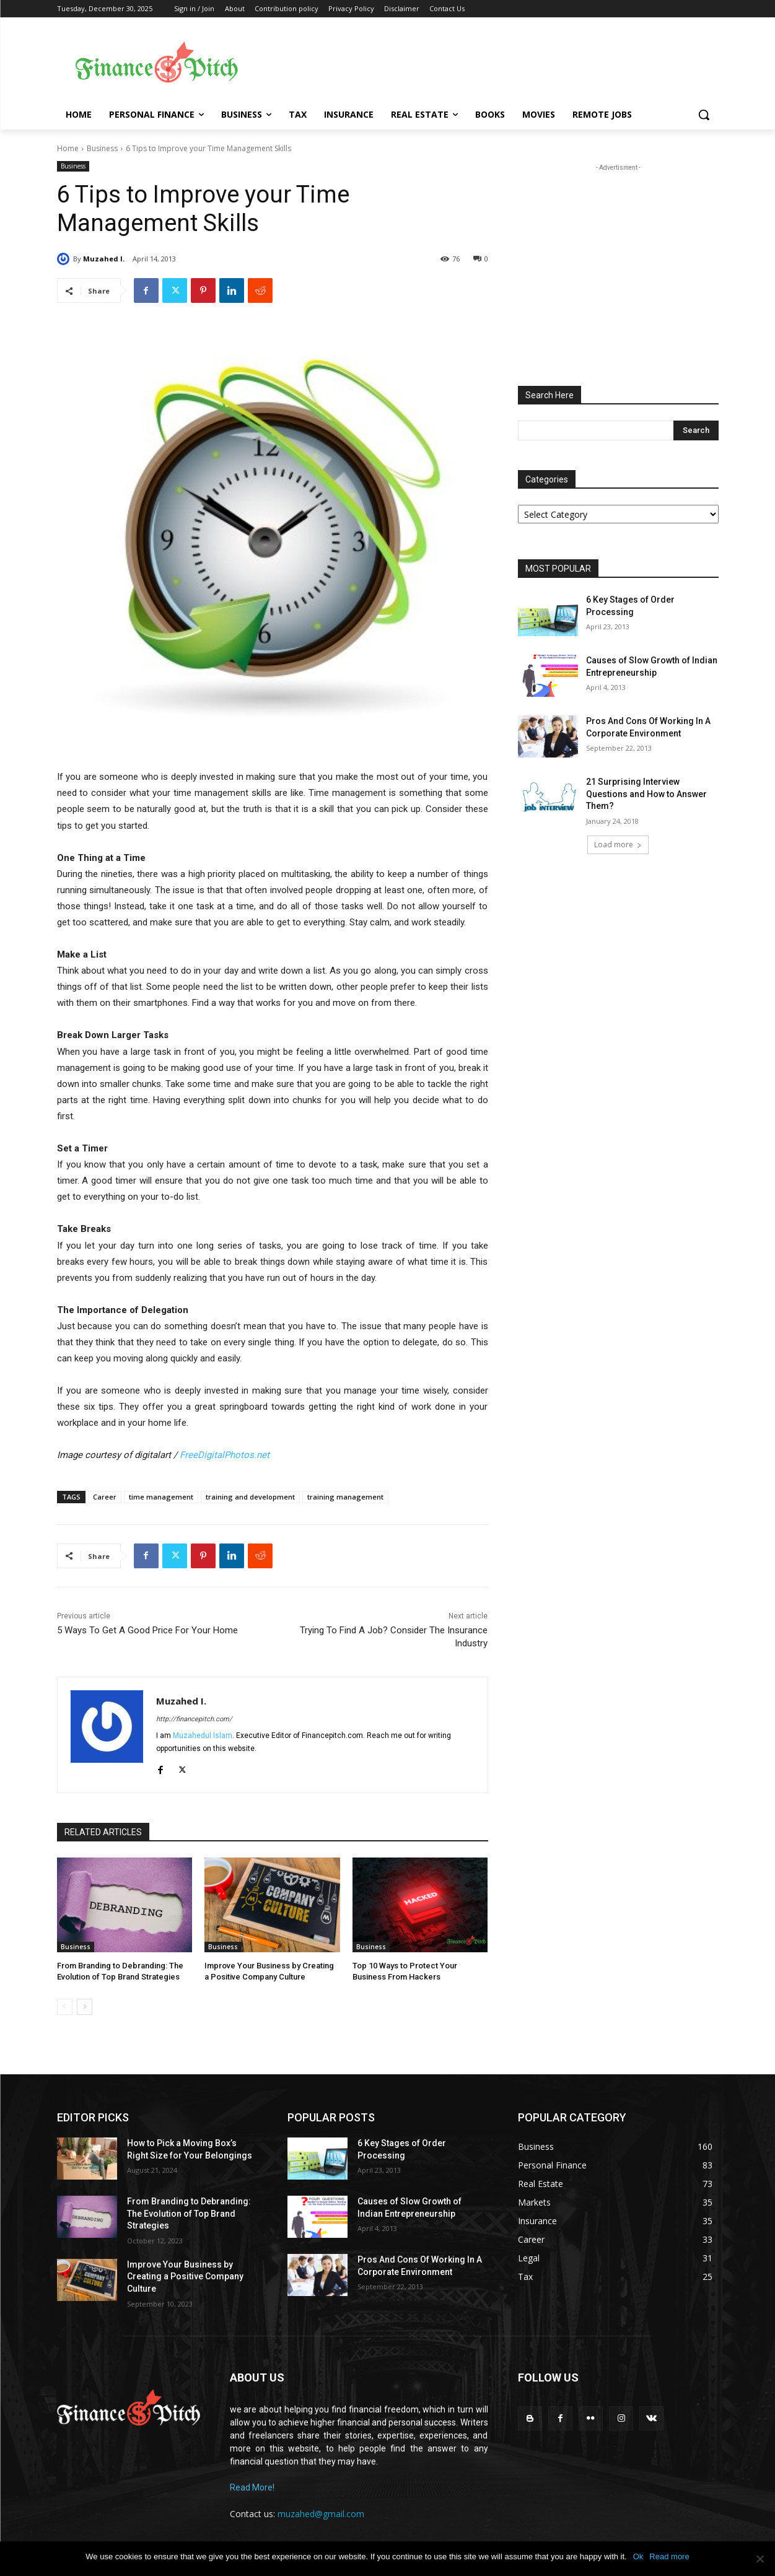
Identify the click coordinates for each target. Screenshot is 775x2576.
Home (68, 148)
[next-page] (84, 2007)
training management (345, 1496)
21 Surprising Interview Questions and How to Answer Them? (646, 794)
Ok (638, 2556)
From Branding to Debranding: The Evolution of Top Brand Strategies (189, 2213)
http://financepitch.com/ (194, 1719)
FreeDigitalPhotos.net (224, 1454)
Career (104, 1496)
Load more (618, 844)
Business (102, 148)
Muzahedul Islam (202, 1735)
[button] (704, 114)
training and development (250, 1496)
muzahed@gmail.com (321, 2514)
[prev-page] (64, 2007)
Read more (669, 2556)
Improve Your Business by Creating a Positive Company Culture (185, 2276)
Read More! (252, 2487)
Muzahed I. (104, 258)
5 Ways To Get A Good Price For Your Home (147, 1630)
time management (161, 1496)
